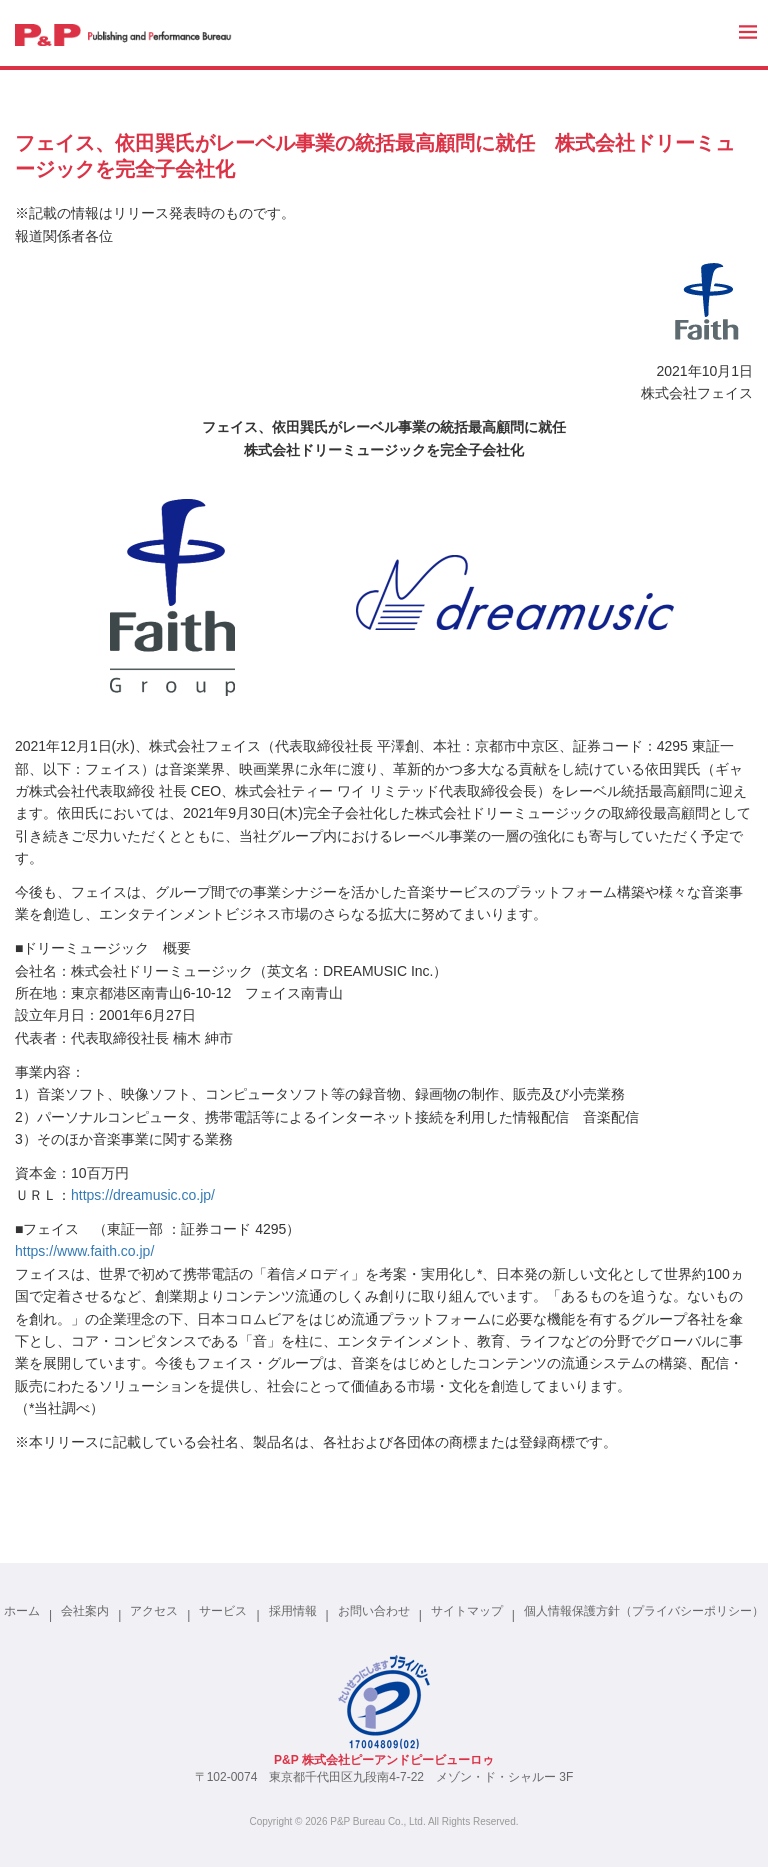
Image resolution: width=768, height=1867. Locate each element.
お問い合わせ (374, 1611)
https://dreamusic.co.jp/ (143, 1195)
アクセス (154, 1611)
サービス (223, 1611)
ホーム (22, 1611)
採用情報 (293, 1611)
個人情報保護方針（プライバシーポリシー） (644, 1611)
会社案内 (85, 1611)
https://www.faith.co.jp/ (84, 1251)
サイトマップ (467, 1611)
